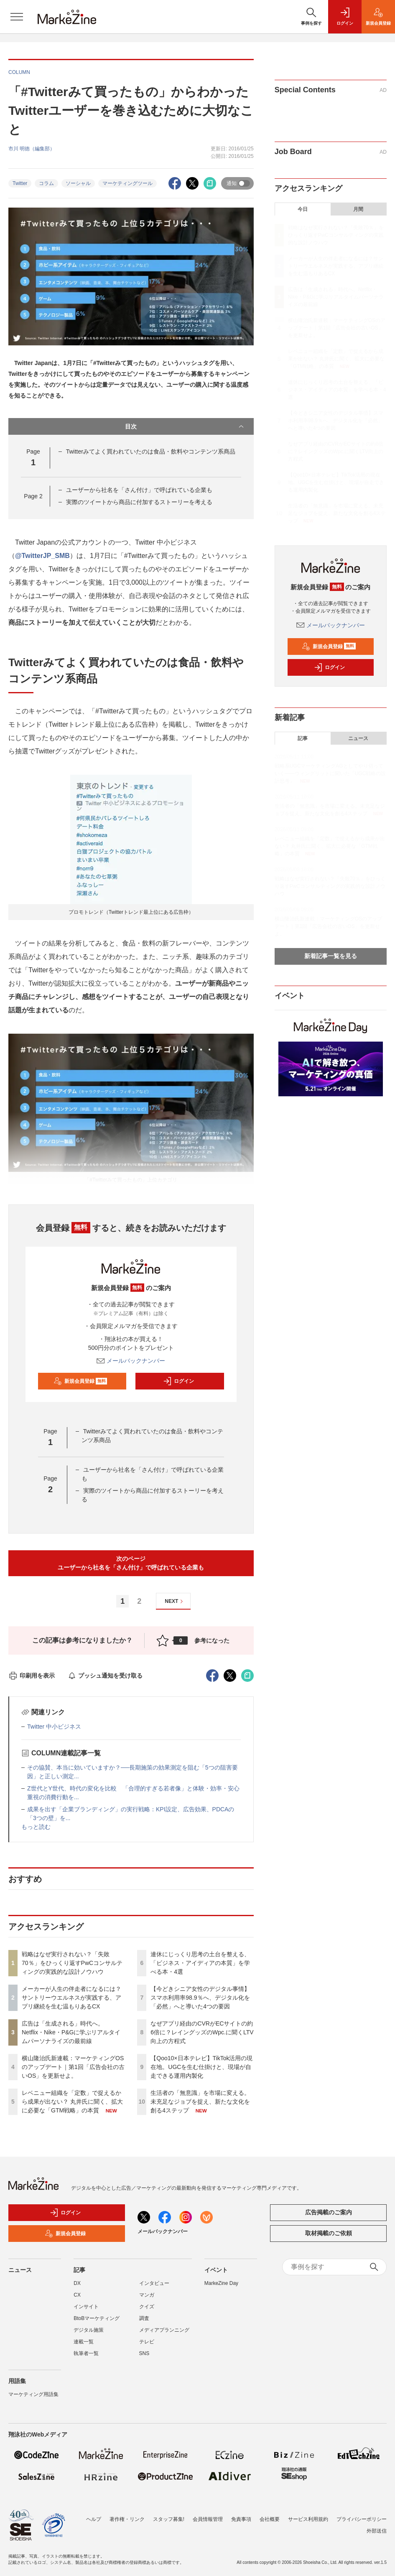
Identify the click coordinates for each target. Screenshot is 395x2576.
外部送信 (377, 2531)
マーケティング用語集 (33, 2394)
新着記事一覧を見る (330, 956)
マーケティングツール (127, 183)
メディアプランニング (164, 2330)
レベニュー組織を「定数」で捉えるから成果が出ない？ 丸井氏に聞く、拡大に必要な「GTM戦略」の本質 (72, 2101)
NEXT (175, 1601)
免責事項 (241, 2519)
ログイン (178, 1381)
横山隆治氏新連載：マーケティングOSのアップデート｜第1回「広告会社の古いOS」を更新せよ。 (73, 2067)
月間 (358, 209)
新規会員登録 (80, 1381)
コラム (46, 183)
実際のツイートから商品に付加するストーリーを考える (139, 502)
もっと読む (36, 1826)
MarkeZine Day (221, 2283)
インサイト (86, 2307)
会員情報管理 (208, 2519)
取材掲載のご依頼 (328, 2233)
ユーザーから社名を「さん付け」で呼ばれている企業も (139, 490)
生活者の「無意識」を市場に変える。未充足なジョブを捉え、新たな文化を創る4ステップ (200, 2101)
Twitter (20, 183)
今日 (303, 209)
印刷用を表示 (31, 1675)
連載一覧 (84, 2342)
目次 (185, 426)
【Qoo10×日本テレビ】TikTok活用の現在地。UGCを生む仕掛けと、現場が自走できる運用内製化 (201, 2067)
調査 (144, 2318)
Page (33, 496)
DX (77, 2283)
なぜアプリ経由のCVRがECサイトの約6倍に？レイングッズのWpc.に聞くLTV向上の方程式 (201, 2032)
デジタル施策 (89, 2330)
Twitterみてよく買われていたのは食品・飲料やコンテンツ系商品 (150, 451)
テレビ (146, 2342)
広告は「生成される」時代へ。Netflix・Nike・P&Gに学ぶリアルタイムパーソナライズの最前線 (71, 2032)
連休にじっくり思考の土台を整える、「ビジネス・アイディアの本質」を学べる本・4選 (200, 1963)
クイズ (146, 2307)
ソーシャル (78, 183)
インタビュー (154, 2283)
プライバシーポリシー (361, 2519)
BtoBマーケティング (97, 2318)
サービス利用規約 (308, 2519)
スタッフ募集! (168, 2519)
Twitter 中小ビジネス (54, 1726)
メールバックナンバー (131, 1360)
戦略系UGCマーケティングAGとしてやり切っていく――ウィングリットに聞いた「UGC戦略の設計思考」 (330, 773)
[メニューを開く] (16, 16)
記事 (303, 738)
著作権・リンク (127, 2519)
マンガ (146, 2295)
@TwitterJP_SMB (42, 555)
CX (77, 2295)
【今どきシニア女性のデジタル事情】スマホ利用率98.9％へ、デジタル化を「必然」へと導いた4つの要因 (200, 1997)
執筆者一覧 (86, 2353)
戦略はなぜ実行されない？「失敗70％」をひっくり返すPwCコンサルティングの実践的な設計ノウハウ (72, 1963)
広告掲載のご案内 (328, 2212)
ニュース (358, 738)
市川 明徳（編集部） (31, 149)
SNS (144, 2353)
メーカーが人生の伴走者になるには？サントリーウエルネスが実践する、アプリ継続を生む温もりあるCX (71, 1997)
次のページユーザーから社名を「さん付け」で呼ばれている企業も (131, 1563)
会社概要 (270, 2519)
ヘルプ (93, 2519)
